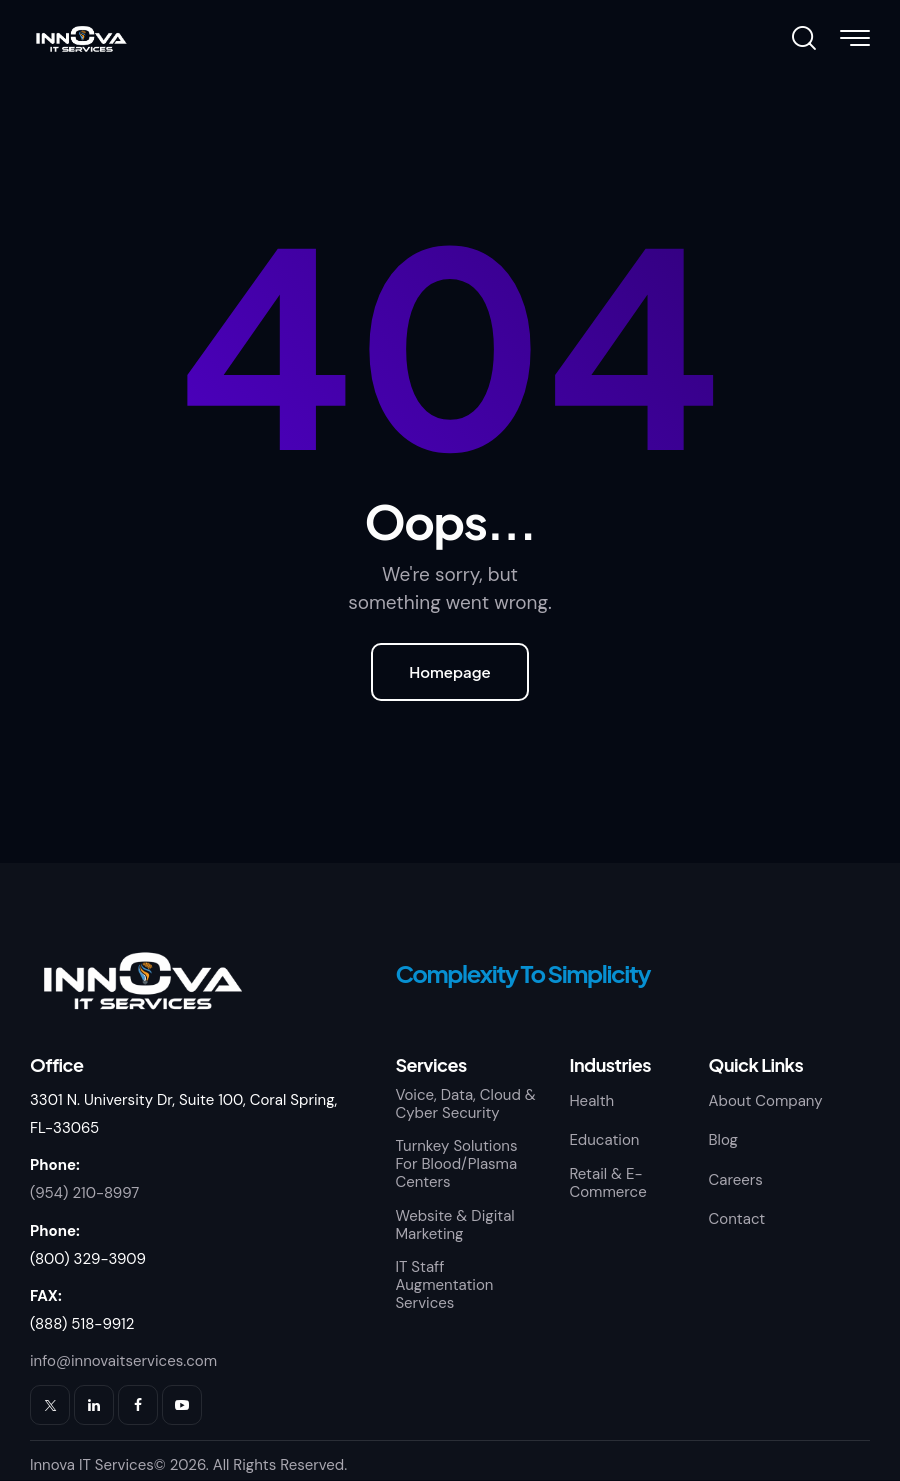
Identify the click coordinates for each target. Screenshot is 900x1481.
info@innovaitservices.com (123, 1361)
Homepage (450, 671)
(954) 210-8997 (84, 1193)
